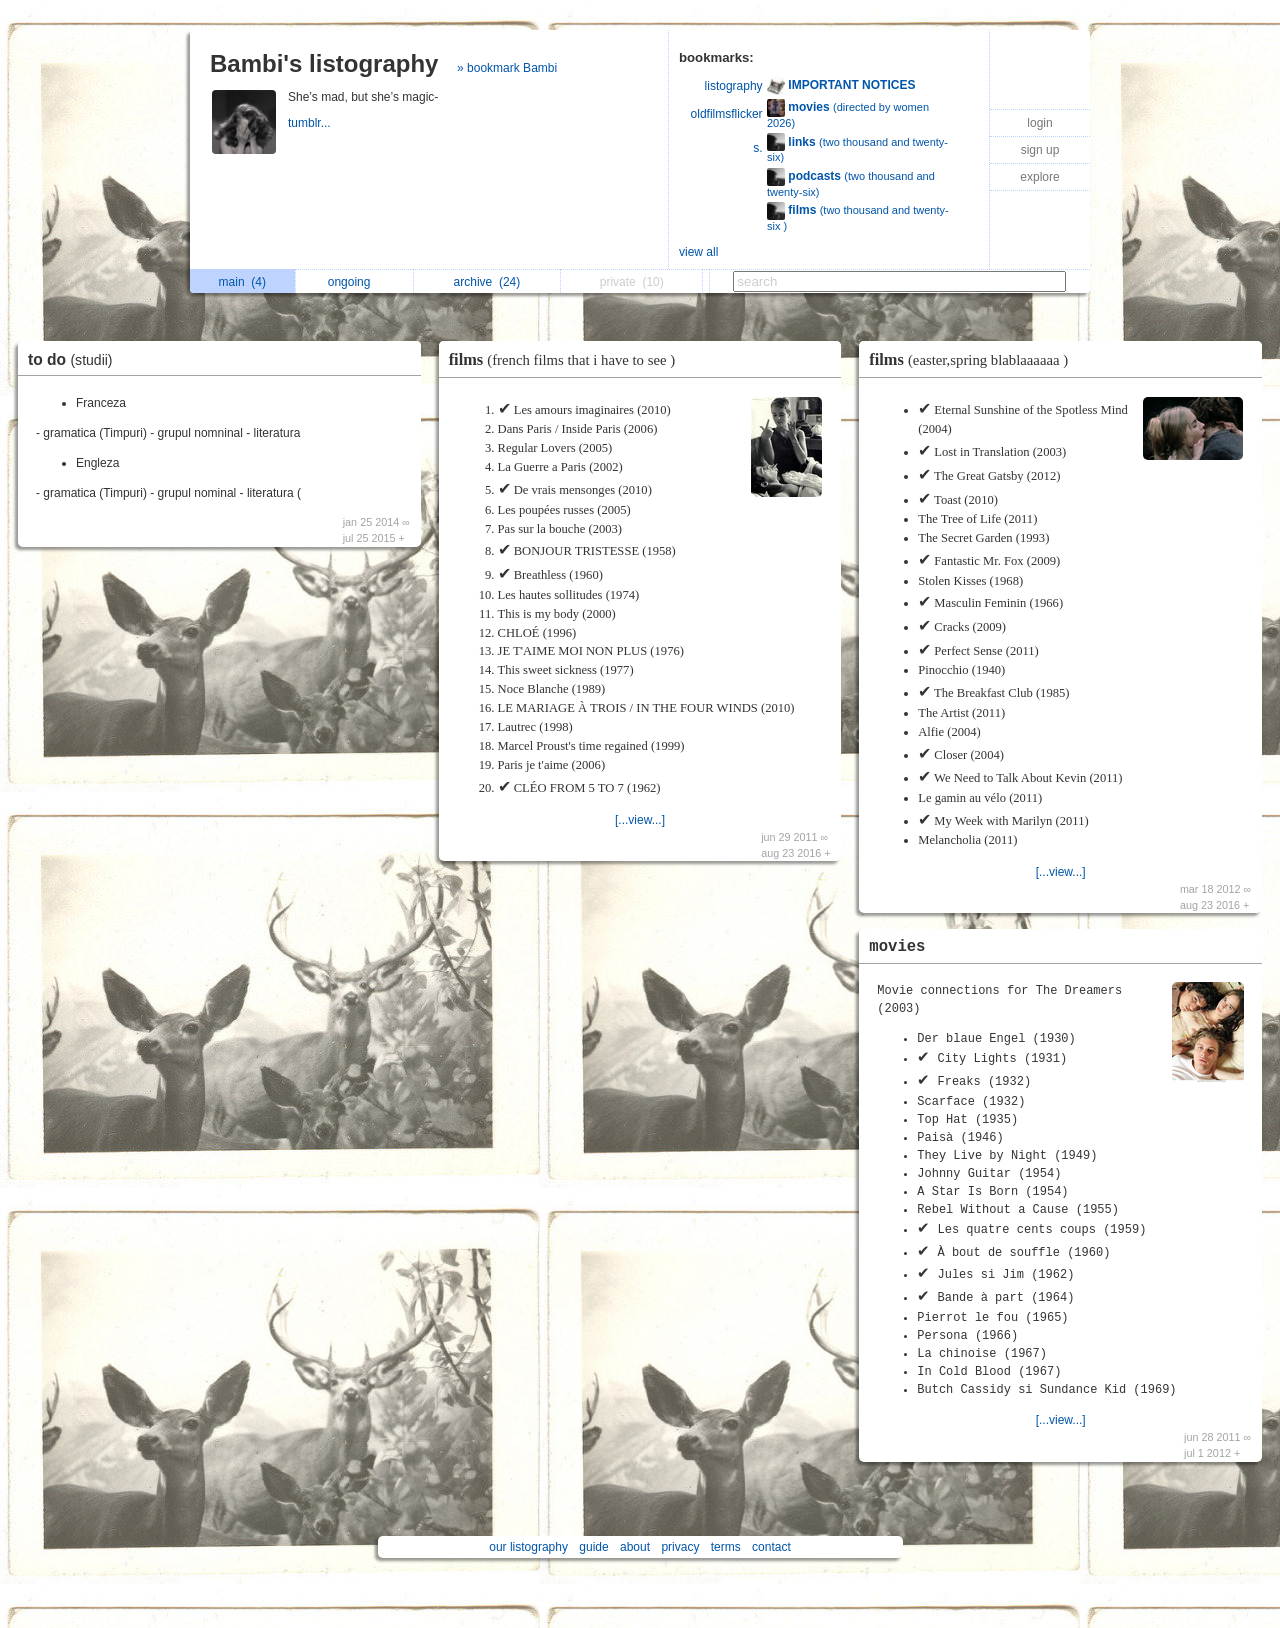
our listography (528, 1547)
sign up (1040, 150)
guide (593, 1547)
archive (487, 282)
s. (757, 148)
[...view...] (640, 820)
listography (734, 86)
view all (698, 252)
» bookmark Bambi (507, 68)
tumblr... (311, 123)
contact (771, 1547)
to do (75, 359)
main (242, 282)
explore (1039, 177)
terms (726, 1547)
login (1039, 123)
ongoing (354, 282)
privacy (680, 1547)
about (635, 1547)
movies (897, 947)
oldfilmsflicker (727, 114)
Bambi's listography (324, 63)
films (567, 359)
